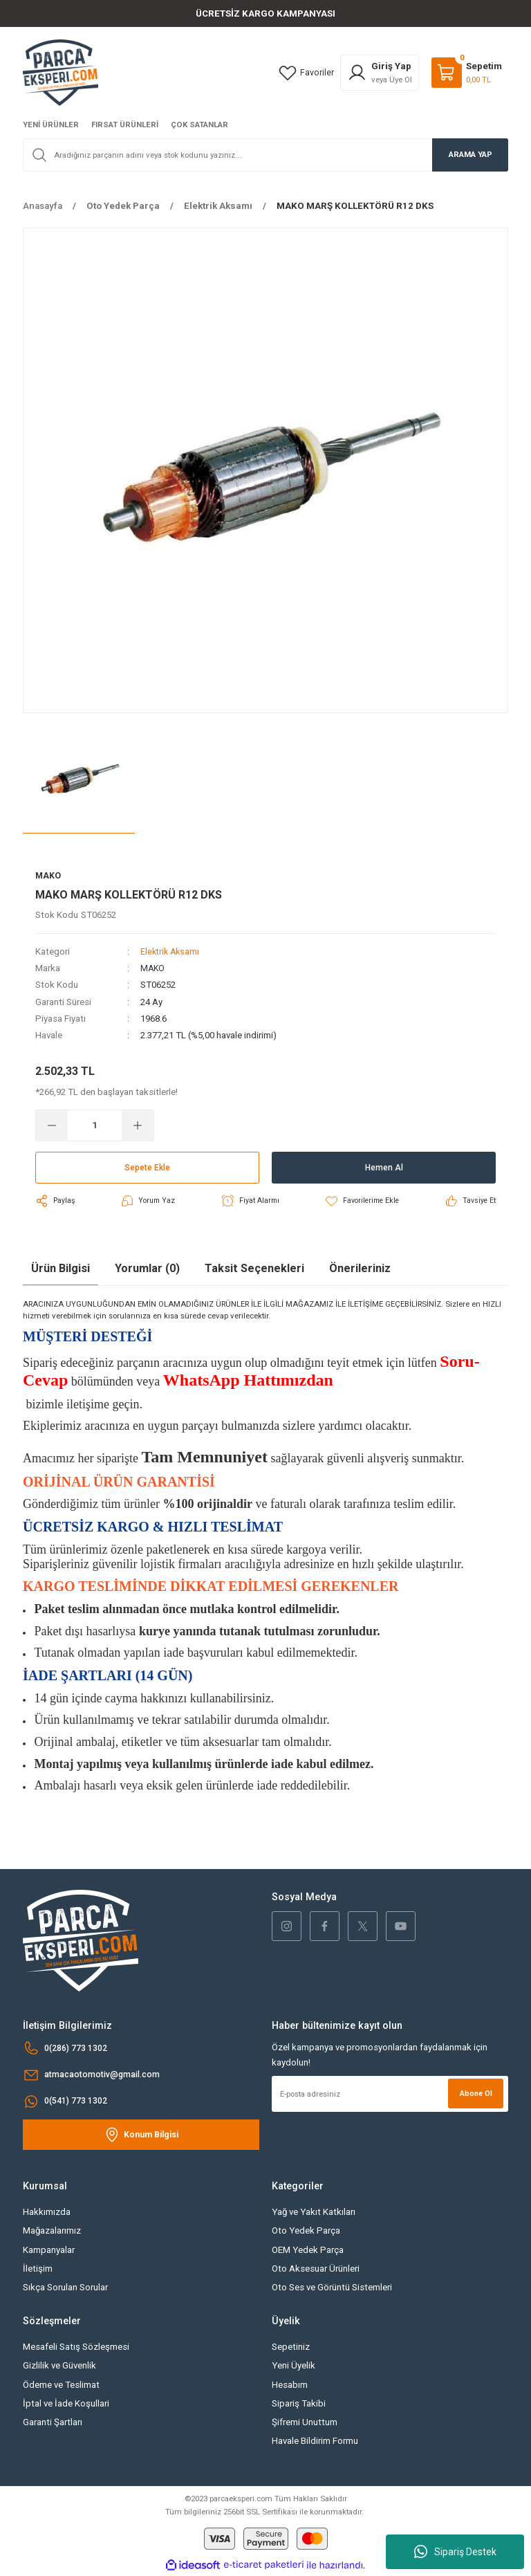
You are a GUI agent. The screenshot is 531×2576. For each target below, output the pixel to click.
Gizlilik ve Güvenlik (59, 2366)
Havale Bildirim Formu (315, 2442)
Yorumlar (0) (147, 1269)
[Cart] (466, 72)
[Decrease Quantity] (52, 1126)
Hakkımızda (47, 2212)
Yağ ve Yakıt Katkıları (313, 2212)
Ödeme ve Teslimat (61, 2385)
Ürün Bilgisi (60, 1269)
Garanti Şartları (52, 2423)
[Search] (265, 155)
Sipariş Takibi (299, 2404)
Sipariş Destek (455, 2551)
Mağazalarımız (52, 2231)
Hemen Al (383, 1168)
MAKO (153, 969)
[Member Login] (379, 73)
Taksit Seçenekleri (254, 1269)
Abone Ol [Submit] (474, 2094)
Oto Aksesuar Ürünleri (316, 2269)
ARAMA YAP (470, 154)
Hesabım (290, 2385)
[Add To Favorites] (361, 1201)
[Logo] (60, 72)
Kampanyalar (49, 2250)
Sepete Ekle (147, 1168)
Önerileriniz (360, 1269)
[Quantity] (95, 1126)
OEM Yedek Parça (308, 2250)
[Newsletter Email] (390, 2095)
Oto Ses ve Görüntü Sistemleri (332, 2288)
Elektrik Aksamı (171, 952)
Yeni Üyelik (293, 2366)
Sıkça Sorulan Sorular (65, 2288)
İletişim (38, 2269)
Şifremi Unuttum (304, 2423)
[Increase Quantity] (137, 1126)
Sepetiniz (291, 2347)
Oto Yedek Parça (306, 2231)
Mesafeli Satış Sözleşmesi (76, 2347)
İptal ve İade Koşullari (66, 2404)
